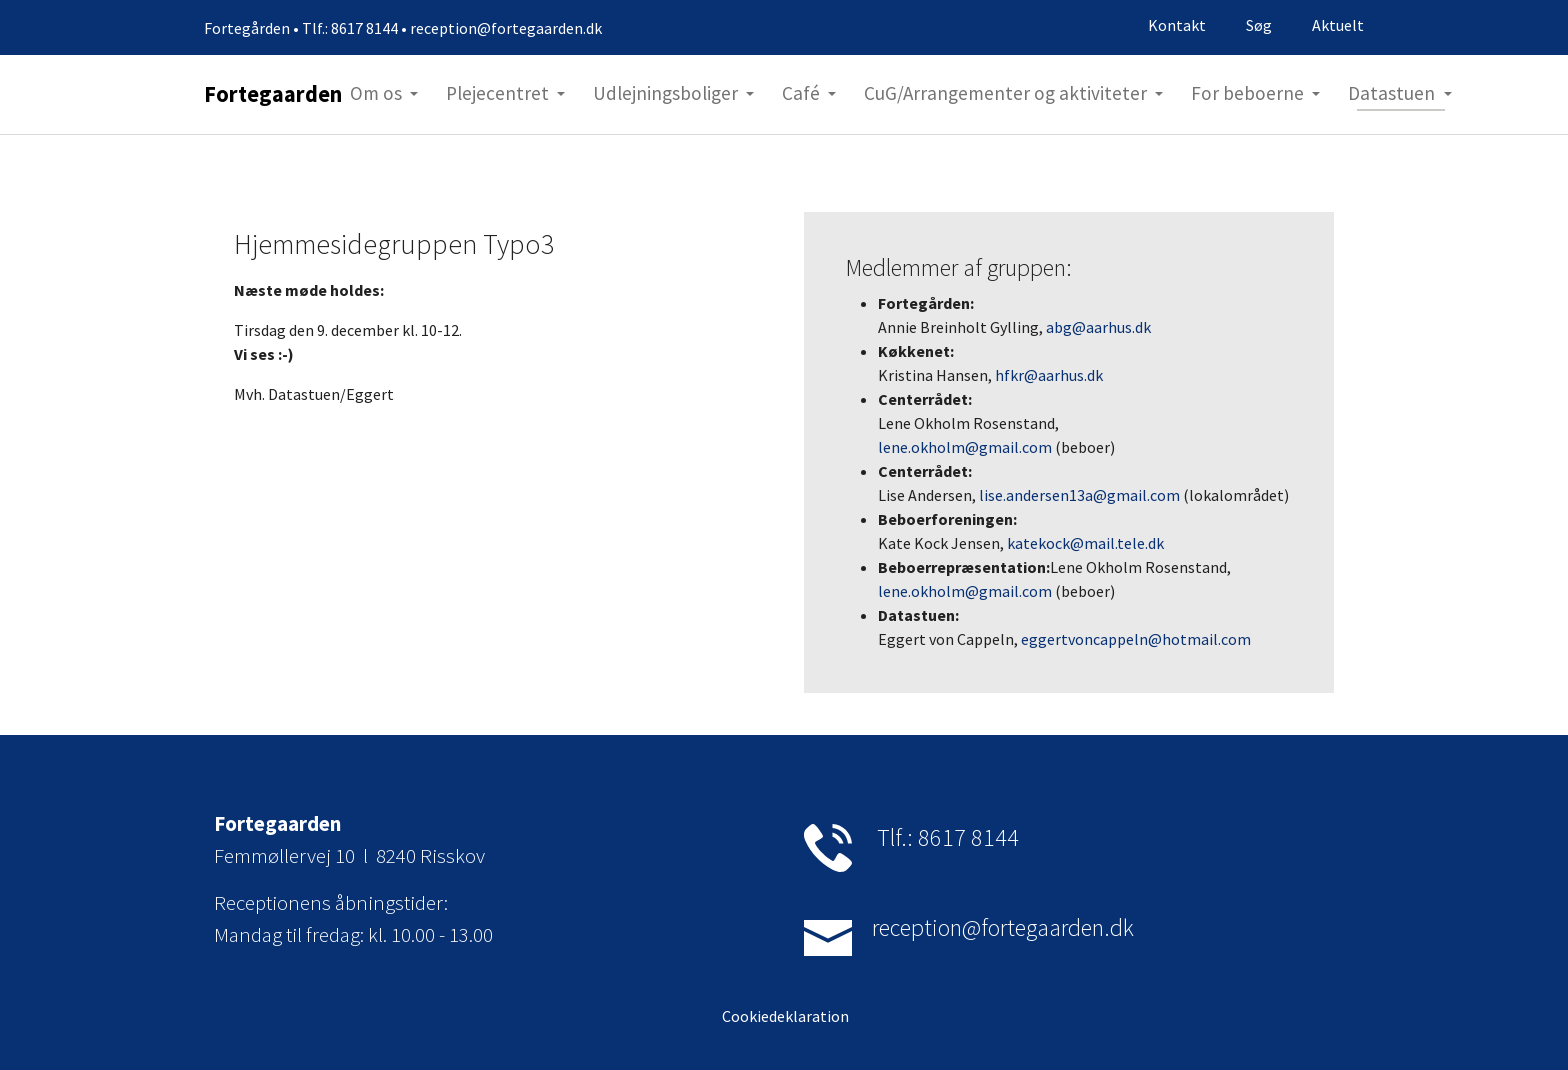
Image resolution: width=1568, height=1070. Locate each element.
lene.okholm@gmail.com (965, 447)
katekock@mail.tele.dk (1085, 543)
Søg (1259, 25)
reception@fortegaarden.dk (1003, 927)
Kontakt (1177, 25)
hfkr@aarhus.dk (1049, 375)
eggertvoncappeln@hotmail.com (1136, 639)
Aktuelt (1338, 25)
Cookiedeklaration (784, 1016)
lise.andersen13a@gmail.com (1079, 495)
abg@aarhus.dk (1098, 327)
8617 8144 (968, 837)
